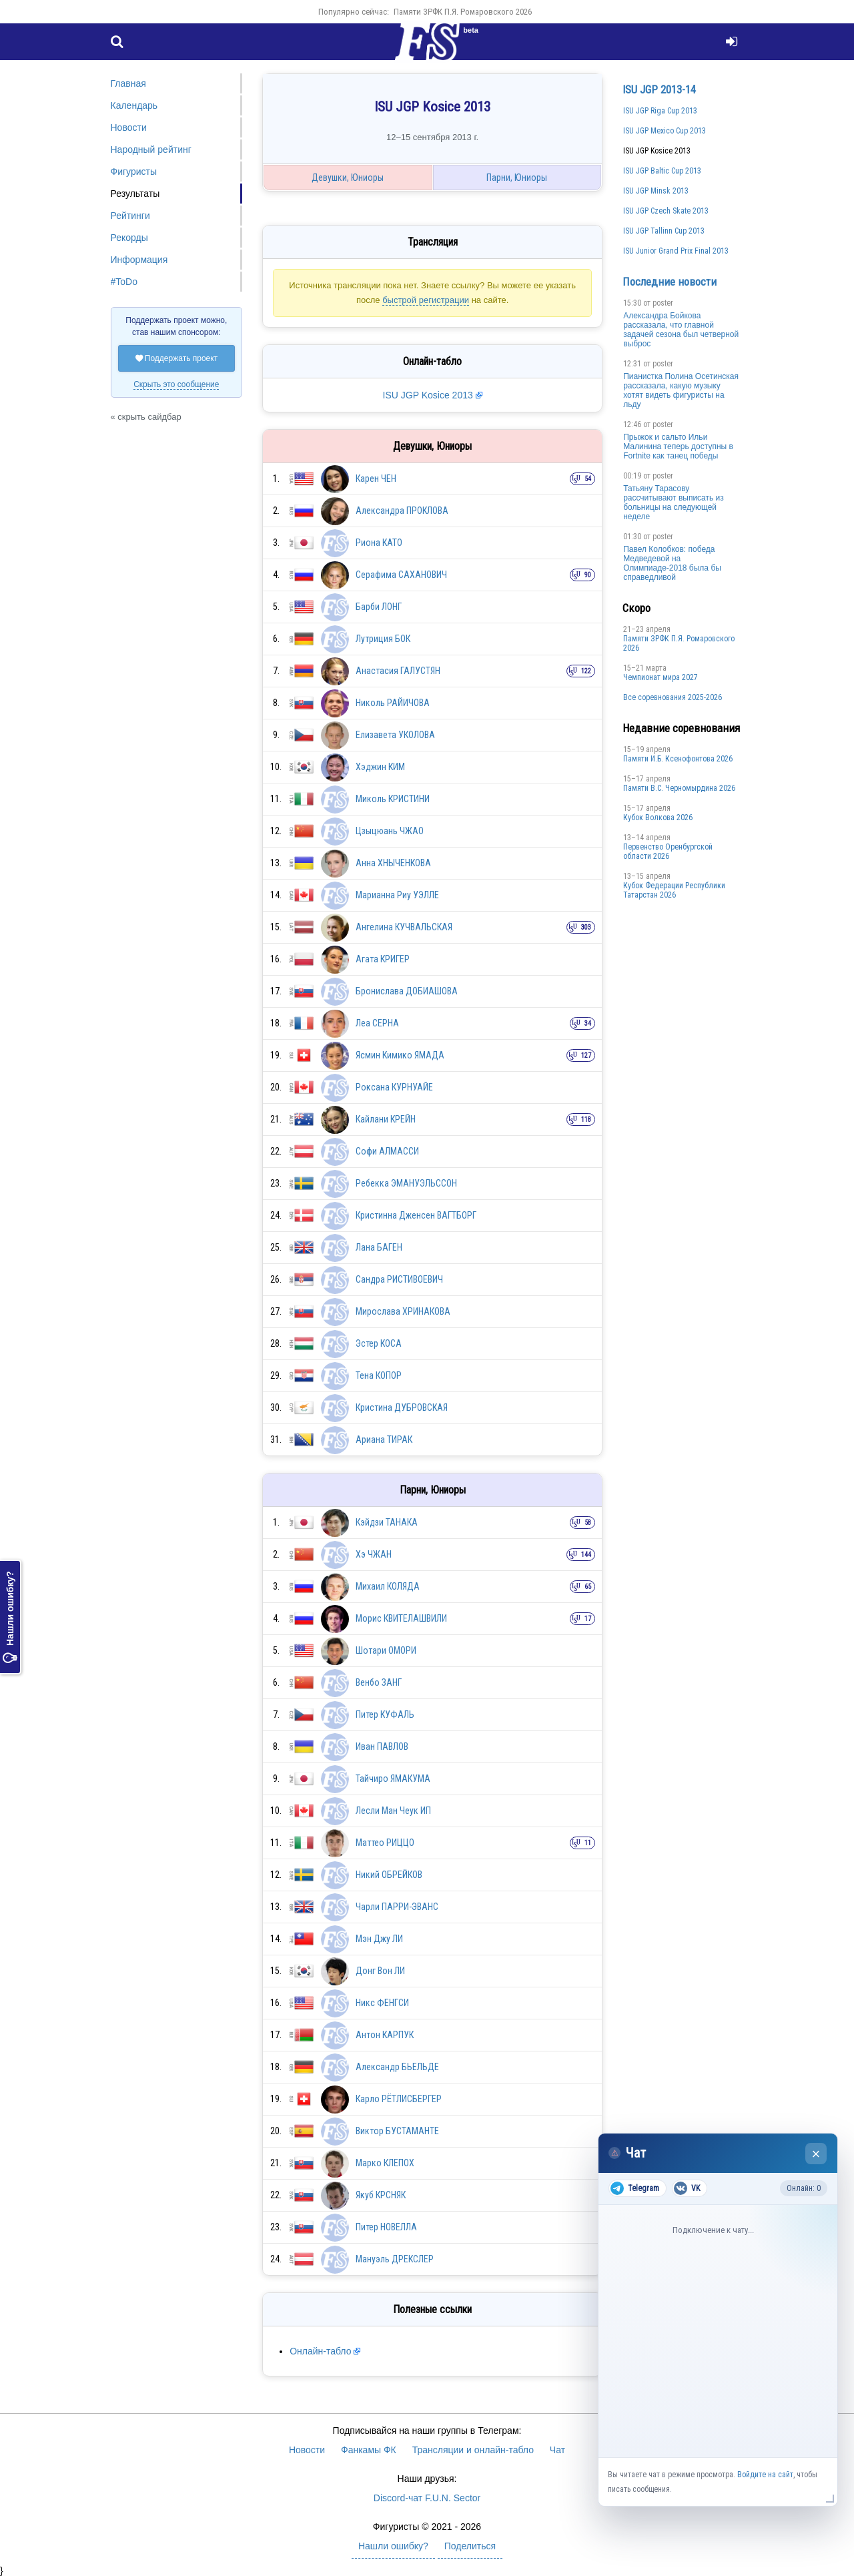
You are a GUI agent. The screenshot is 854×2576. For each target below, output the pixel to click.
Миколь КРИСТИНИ (393, 798)
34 (587, 1023)
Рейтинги (130, 215)
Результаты (135, 193)
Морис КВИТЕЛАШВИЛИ (401, 1618)
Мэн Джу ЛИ (379, 1938)
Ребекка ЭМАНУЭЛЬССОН (406, 1183)
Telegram (634, 2188)
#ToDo (124, 281)
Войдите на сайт (765, 2474)
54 (587, 478)
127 (586, 1055)
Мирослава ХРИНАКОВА (403, 1311)
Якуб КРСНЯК (381, 2195)
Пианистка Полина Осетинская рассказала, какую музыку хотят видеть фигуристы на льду (681, 390)
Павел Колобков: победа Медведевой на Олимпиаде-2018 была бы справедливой (672, 563)
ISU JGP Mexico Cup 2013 (664, 130)
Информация (139, 259)
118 (586, 1119)
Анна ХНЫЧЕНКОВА (393, 863)
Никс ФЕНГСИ (382, 2002)
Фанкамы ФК (368, 2450)
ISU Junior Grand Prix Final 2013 (676, 251)
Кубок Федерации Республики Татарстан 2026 (674, 890)
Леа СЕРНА (377, 1023)
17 (587, 1618)
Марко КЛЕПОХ (385, 2163)
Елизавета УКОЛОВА (395, 734)
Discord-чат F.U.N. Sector (427, 2498)
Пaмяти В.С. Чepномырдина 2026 (679, 788)
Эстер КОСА (379, 1343)
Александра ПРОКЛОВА (402, 510)
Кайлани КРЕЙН (386, 1119)
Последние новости (669, 281)
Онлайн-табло (320, 2351)
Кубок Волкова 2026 (658, 817)
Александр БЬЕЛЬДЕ (397, 2066)
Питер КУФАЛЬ (385, 1714)
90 (587, 575)
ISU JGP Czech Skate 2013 (666, 211)
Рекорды (129, 237)
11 (587, 1843)
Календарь (134, 105)
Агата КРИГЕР (383, 959)
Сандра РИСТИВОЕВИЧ (399, 1279)
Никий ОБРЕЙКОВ (389, 1874)
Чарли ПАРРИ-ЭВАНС (397, 1906)
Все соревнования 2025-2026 (672, 697)
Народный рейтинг (151, 149)
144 (586, 1554)
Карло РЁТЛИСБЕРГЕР (399, 2099)
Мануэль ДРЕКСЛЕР (395, 2259)
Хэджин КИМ (380, 766)
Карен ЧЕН (376, 478)
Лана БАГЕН (379, 1247)
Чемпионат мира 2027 (660, 677)
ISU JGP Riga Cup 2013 (660, 110)
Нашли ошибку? (10, 1617)
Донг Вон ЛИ (380, 1970)
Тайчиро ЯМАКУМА (393, 1778)
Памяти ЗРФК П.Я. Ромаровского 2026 (463, 12)
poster (663, 303)
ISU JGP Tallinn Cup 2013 (664, 231)
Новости (129, 127)
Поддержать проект (176, 358)
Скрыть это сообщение (176, 384)
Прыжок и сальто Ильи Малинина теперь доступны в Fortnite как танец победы (678, 446)
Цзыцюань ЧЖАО (390, 831)
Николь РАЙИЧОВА (393, 702)
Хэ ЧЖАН (374, 1554)
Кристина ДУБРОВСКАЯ (402, 1407)
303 (586, 927)
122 (586, 671)
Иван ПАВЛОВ (382, 1746)
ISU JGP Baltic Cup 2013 (662, 171)
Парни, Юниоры (516, 177)
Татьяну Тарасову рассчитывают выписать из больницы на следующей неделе (673, 502)
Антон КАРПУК (385, 2034)
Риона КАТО (379, 542)
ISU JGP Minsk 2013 (656, 191)
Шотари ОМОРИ (386, 1650)
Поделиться (470, 2546)
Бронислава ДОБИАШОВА (407, 991)
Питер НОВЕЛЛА (386, 2227)
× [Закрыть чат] (816, 2154)
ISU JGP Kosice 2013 (428, 395)
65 (587, 1586)
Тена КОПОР (379, 1375)
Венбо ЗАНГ (379, 1682)
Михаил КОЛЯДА (388, 1586)
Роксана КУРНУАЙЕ (394, 1087)
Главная (128, 83)
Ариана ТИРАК (384, 1439)
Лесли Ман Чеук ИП (393, 1810)
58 (587, 1522)
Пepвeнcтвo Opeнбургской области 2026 (668, 851)
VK (687, 2188)
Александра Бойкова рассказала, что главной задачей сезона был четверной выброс (681, 329)
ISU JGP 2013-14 (659, 89)
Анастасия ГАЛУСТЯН (398, 670)
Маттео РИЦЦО (385, 1842)
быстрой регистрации (425, 300)
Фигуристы (134, 171)
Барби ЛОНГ (379, 606)
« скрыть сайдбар (146, 417)
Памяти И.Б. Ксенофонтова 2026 (678, 758)
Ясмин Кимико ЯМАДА (400, 1055)
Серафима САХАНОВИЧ (401, 574)
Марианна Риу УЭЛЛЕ (397, 895)
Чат (557, 2450)
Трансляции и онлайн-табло (473, 2450)
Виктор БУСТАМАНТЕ (397, 2131)
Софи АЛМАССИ (387, 1151)
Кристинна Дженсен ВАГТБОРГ (416, 1215)
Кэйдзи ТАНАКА (387, 1522)
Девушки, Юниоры (348, 177)
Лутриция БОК (383, 638)
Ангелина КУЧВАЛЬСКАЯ (404, 927)
